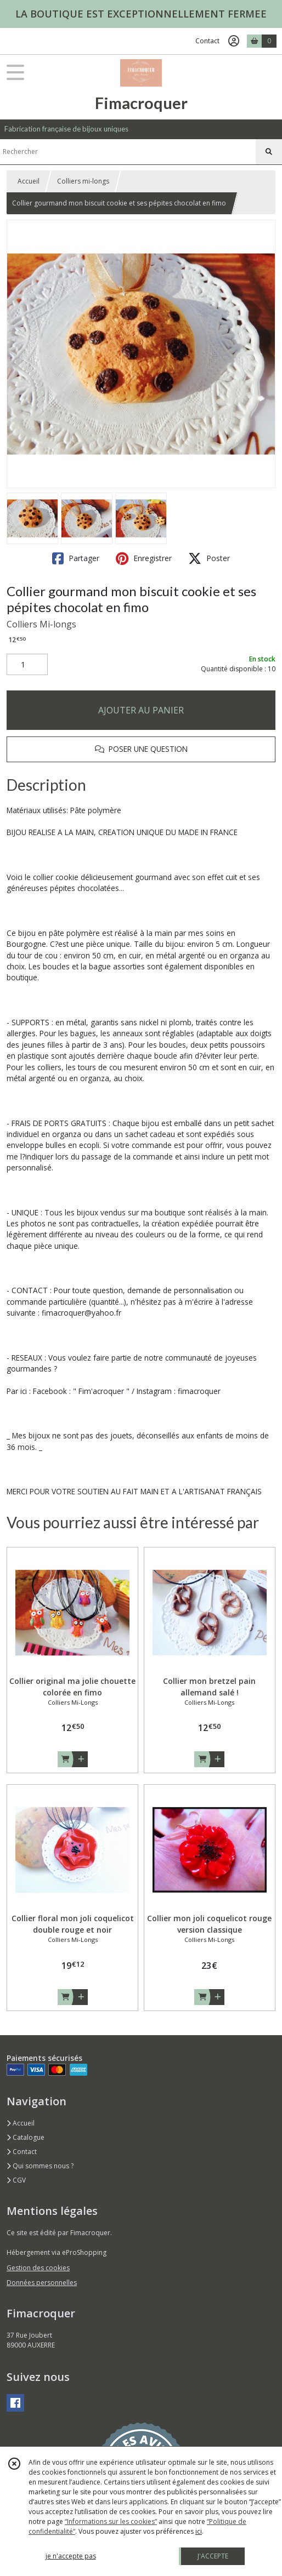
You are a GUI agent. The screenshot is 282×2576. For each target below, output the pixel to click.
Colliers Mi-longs (41, 624)
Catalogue (25, 2137)
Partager (75, 558)
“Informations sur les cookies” (111, 2521)
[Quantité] (27, 665)
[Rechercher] (269, 151)
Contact (207, 40)
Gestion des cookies (38, 2267)
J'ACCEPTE (213, 2556)
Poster (209, 558)
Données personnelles (42, 2282)
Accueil (29, 181)
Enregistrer (144, 558)
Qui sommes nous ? (40, 2166)
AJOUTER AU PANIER (141, 710)
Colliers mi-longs (83, 181)
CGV (16, 2180)
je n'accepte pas (71, 2556)
